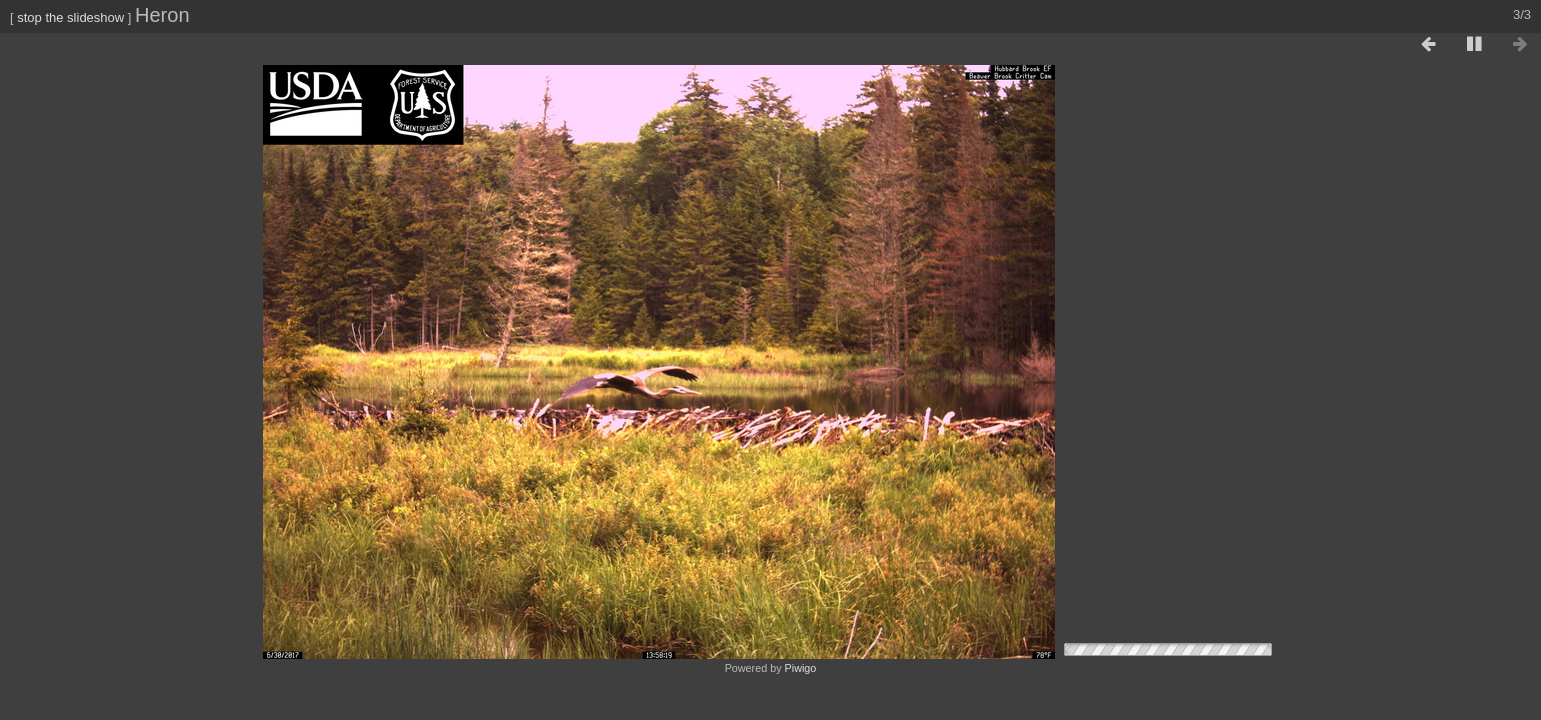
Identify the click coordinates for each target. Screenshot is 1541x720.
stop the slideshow (70, 17)
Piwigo (801, 668)
